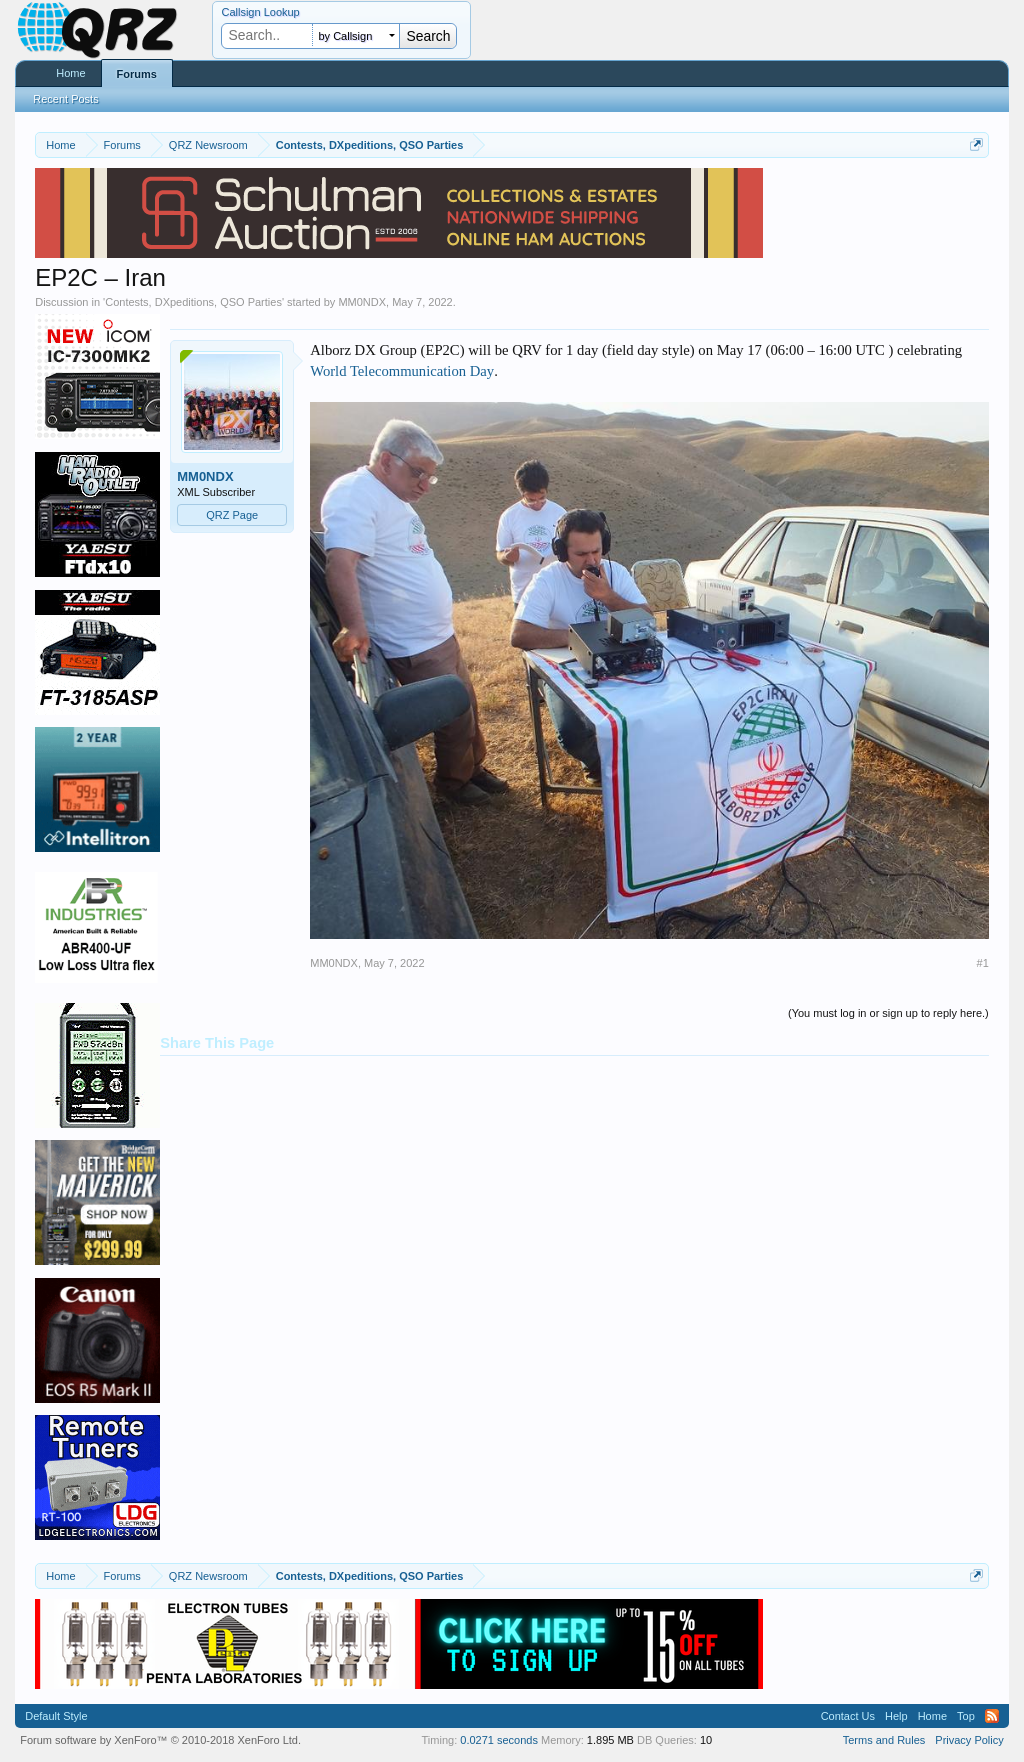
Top (966, 1716)
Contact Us (848, 1716)
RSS (992, 1716)
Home (70, 73)
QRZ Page (232, 515)
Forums (137, 74)
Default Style (56, 1716)
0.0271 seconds (499, 1740)
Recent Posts (65, 99)
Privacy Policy (969, 1740)
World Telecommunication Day (402, 371)
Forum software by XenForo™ (160, 1740)
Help (896, 1716)
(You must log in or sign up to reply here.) (888, 1013)
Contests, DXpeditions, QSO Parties (193, 302)
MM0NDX (362, 302)
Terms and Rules (884, 1740)
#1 (983, 963)
